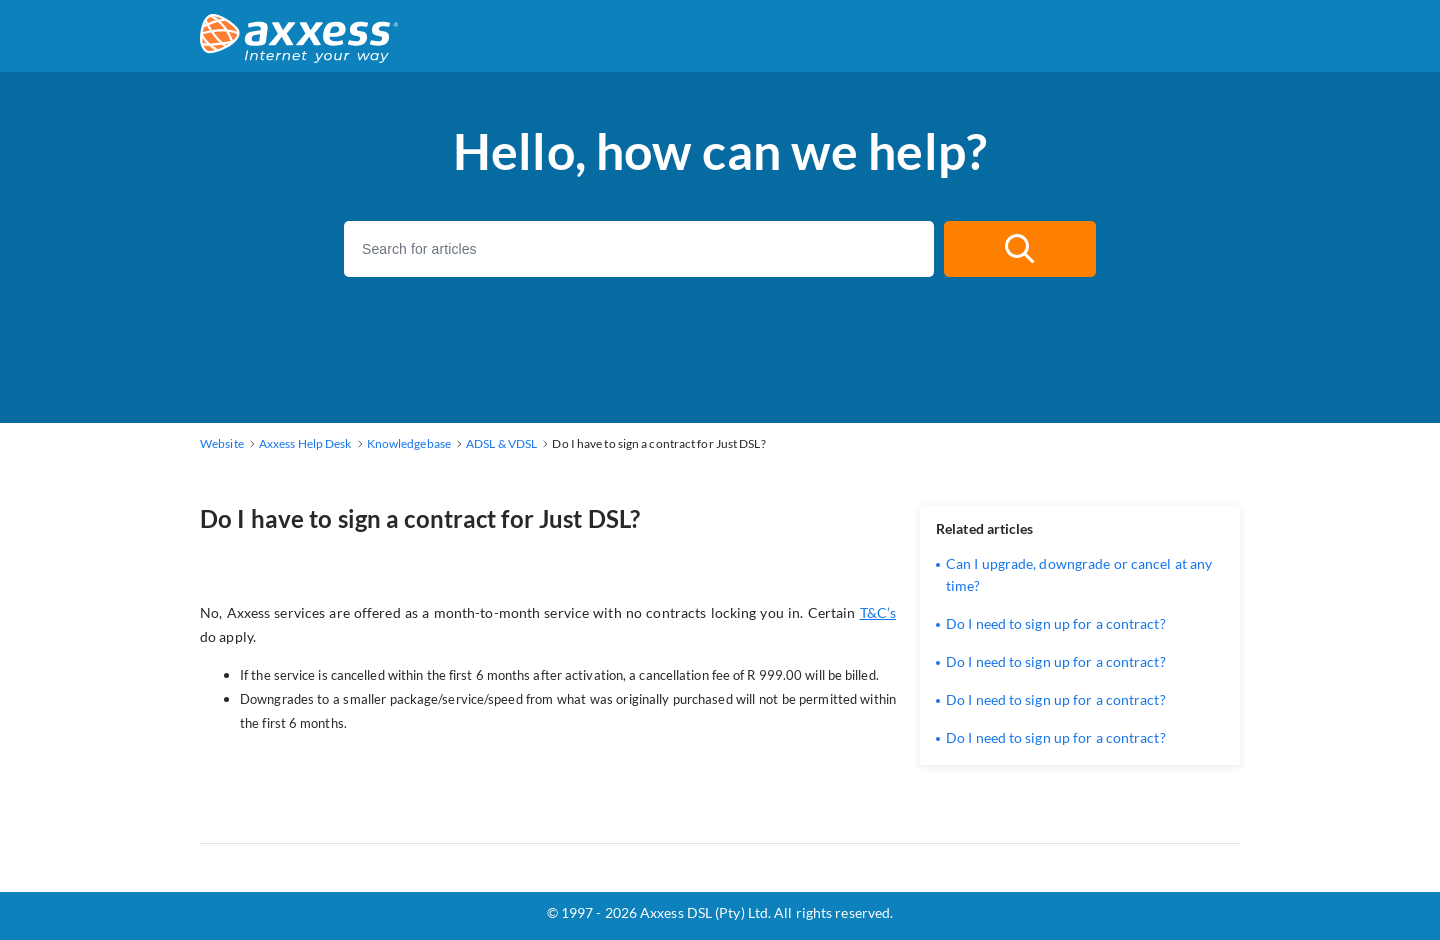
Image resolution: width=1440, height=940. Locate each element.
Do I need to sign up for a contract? (1056, 623)
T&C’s (878, 612)
